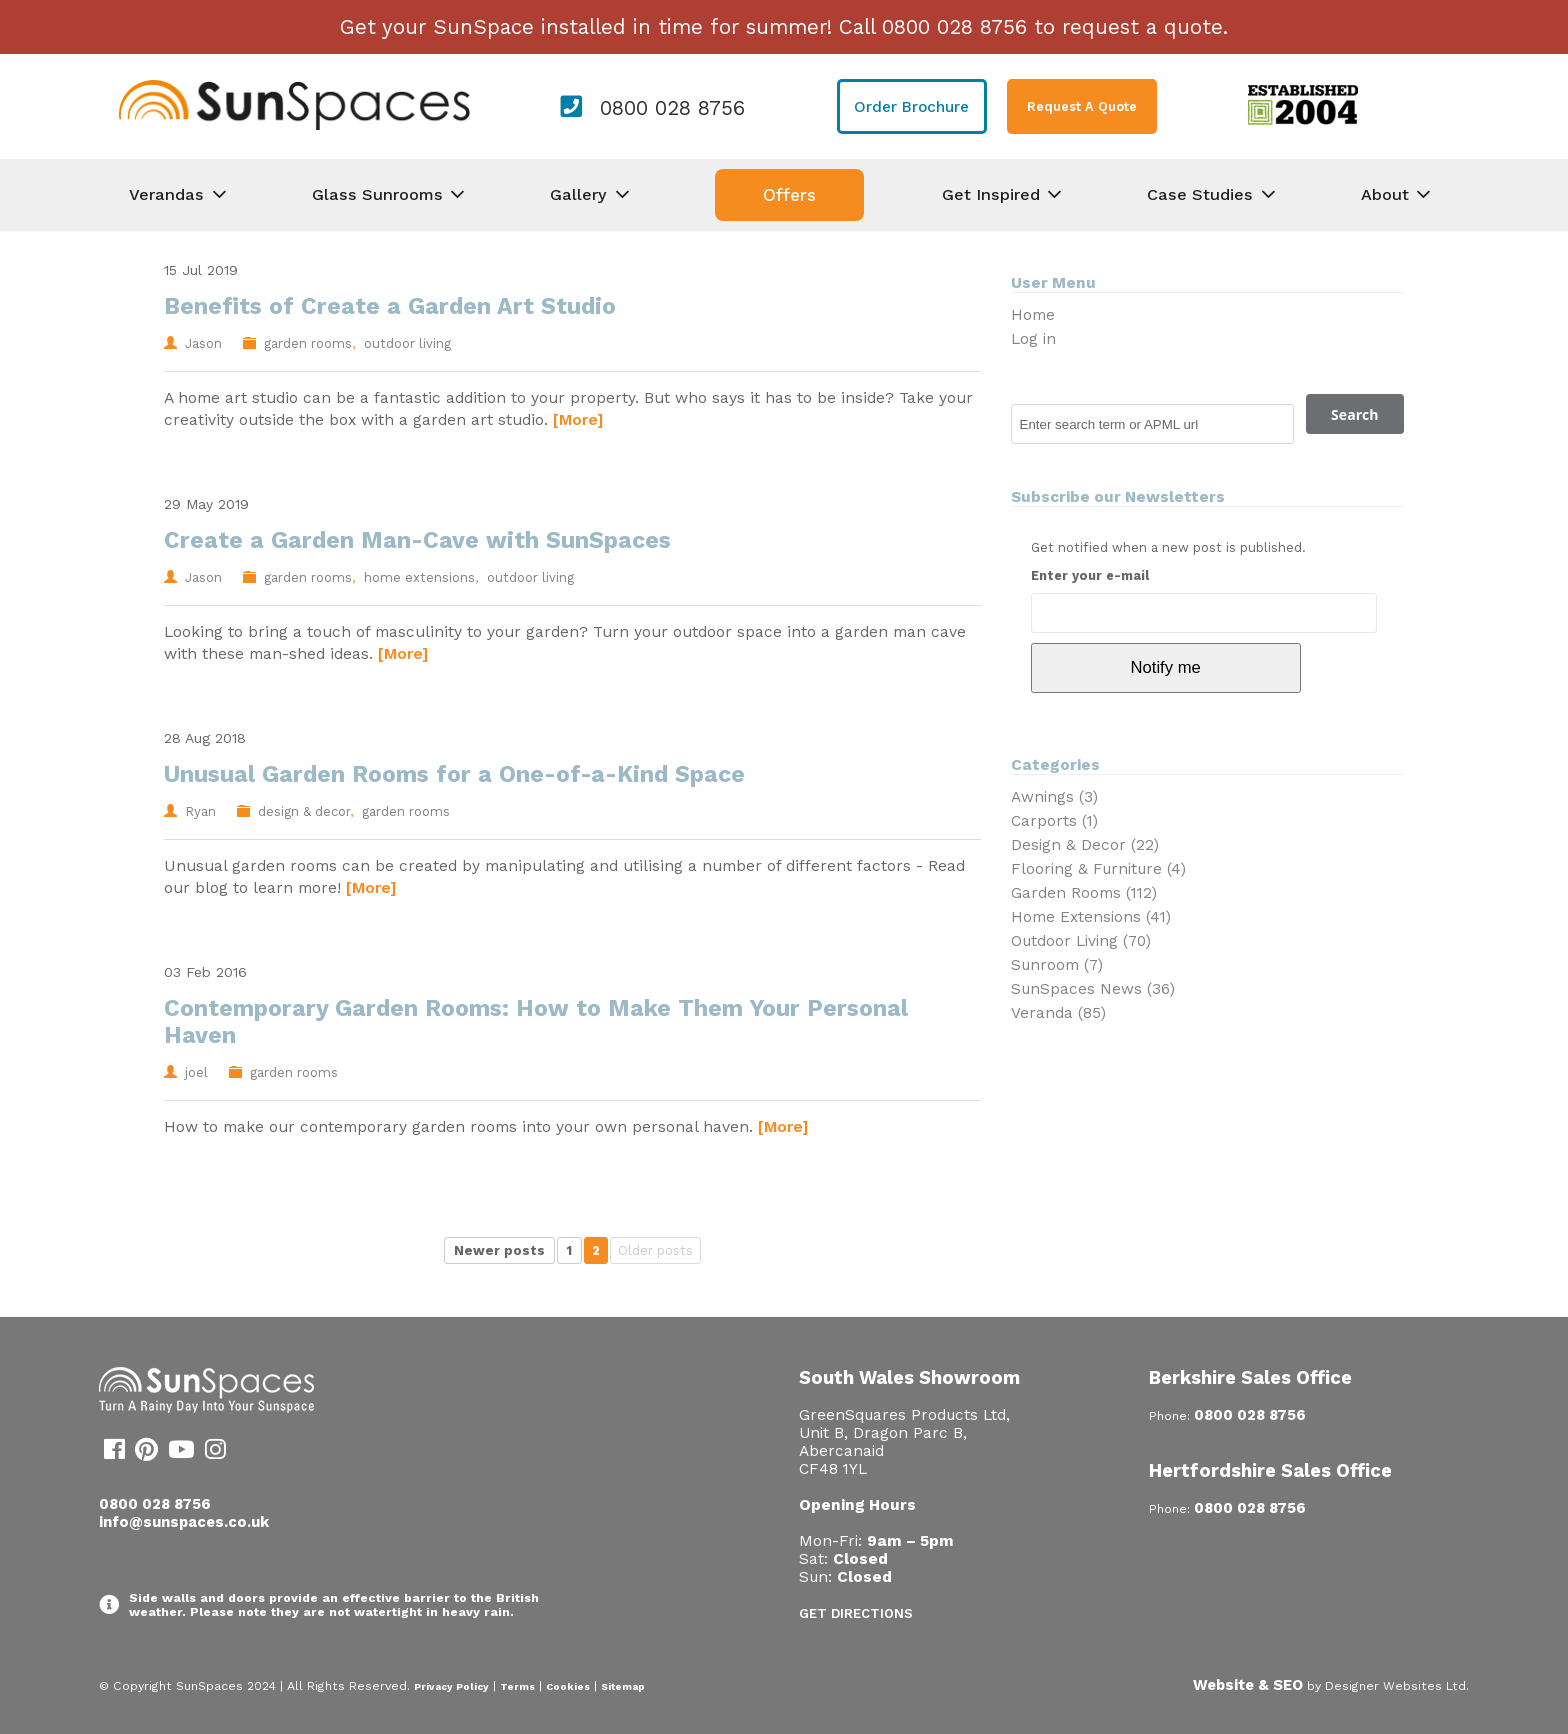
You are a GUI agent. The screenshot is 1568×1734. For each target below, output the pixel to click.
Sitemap (623, 1686)
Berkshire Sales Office (1250, 1377)
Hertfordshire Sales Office (1270, 1470)
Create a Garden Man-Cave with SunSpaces (417, 540)
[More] (578, 419)
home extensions (419, 577)
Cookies (568, 1686)
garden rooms (308, 343)
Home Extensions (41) (1091, 917)
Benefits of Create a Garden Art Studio (390, 306)
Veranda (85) (1058, 1013)
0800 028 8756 (672, 108)
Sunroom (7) (1057, 965)
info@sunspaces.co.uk (184, 1522)
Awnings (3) (1054, 797)
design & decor (304, 811)
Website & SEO (1248, 1685)
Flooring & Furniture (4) (1098, 869)
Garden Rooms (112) (1084, 893)
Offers (789, 195)
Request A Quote (1082, 106)
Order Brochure (911, 107)
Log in (1033, 339)
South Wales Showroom (909, 1377)
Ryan (200, 811)
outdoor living (407, 343)
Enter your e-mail (1090, 575)
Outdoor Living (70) (1081, 941)
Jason (203, 343)
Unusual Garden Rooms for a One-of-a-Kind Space (454, 774)
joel (196, 1072)
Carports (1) (1054, 821)
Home (1033, 315)
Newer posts (499, 1250)
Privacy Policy (451, 1686)
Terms (517, 1686)
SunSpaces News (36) (1093, 989)
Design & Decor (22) (1085, 845)
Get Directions (856, 1613)
